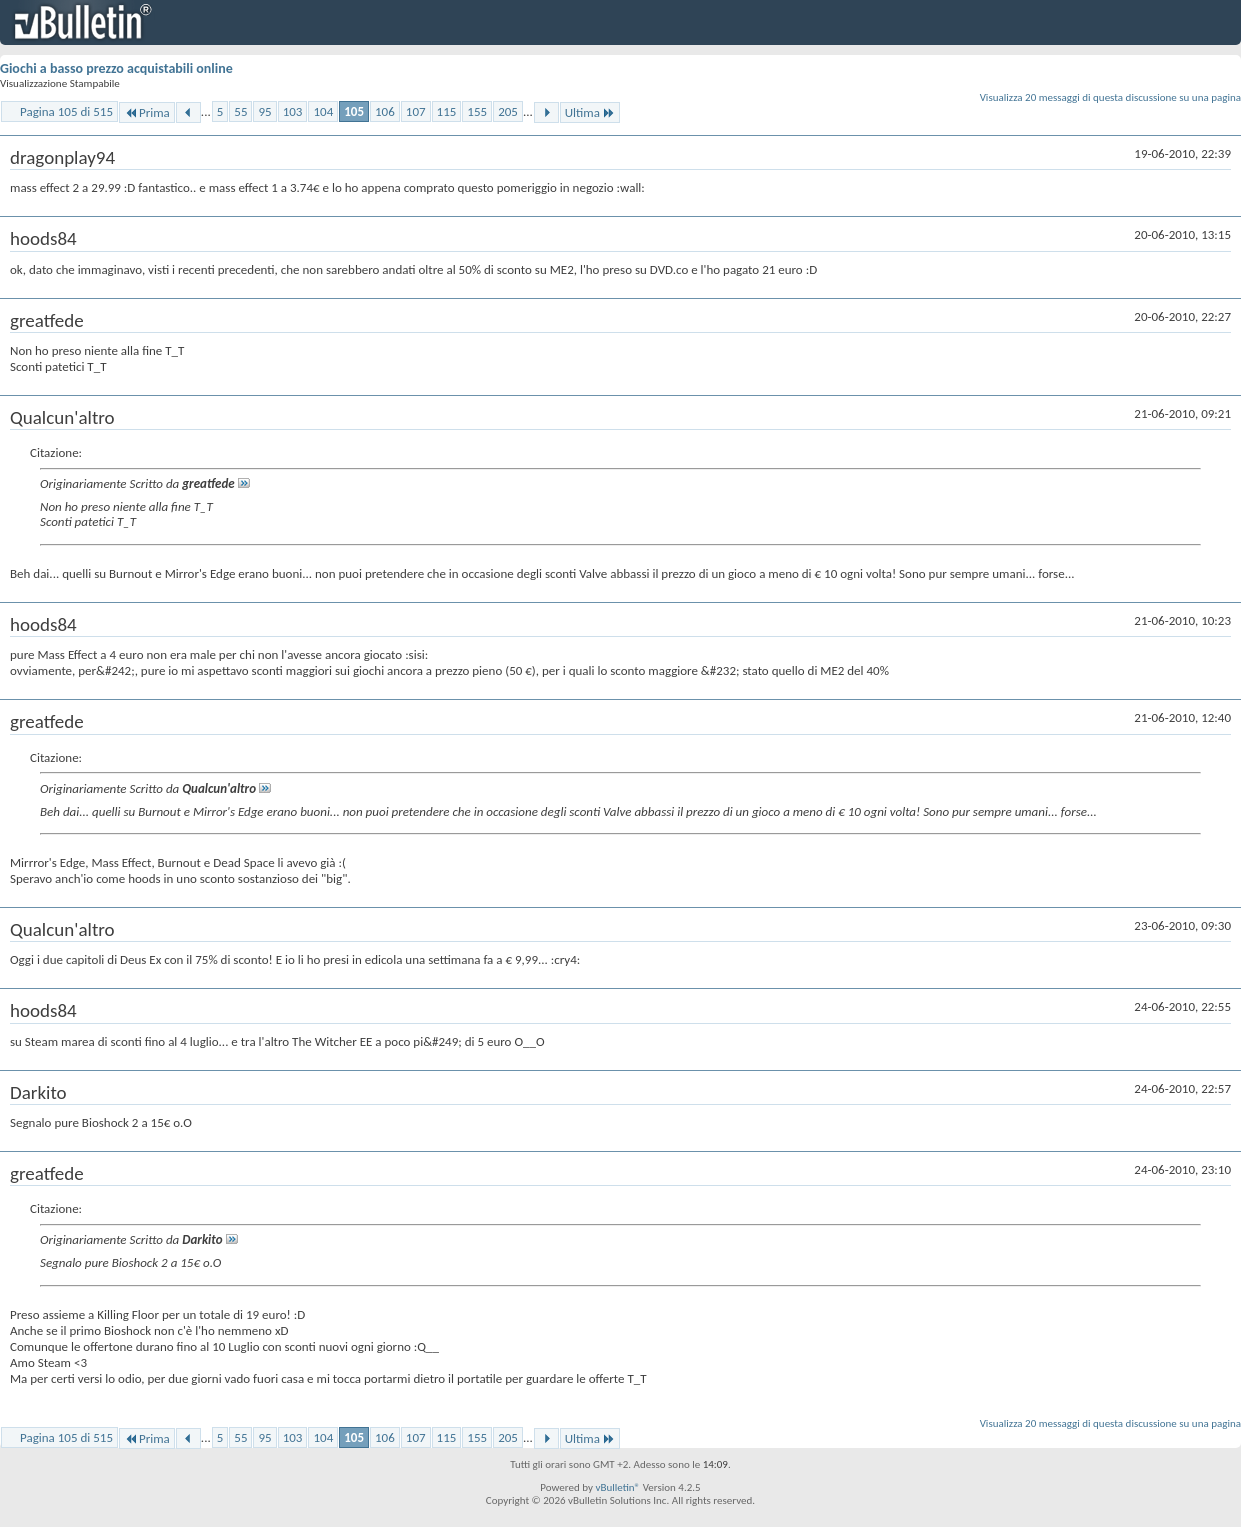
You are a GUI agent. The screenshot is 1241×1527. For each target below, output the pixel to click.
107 (416, 111)
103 (293, 111)
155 (477, 111)
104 (323, 111)
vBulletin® (617, 1487)
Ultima (590, 112)
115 (447, 111)
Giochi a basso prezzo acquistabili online (116, 68)
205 (508, 111)
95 (264, 111)
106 (385, 111)
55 (240, 111)
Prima (147, 112)
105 (354, 111)
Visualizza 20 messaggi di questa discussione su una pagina (1110, 97)
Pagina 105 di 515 (66, 111)
